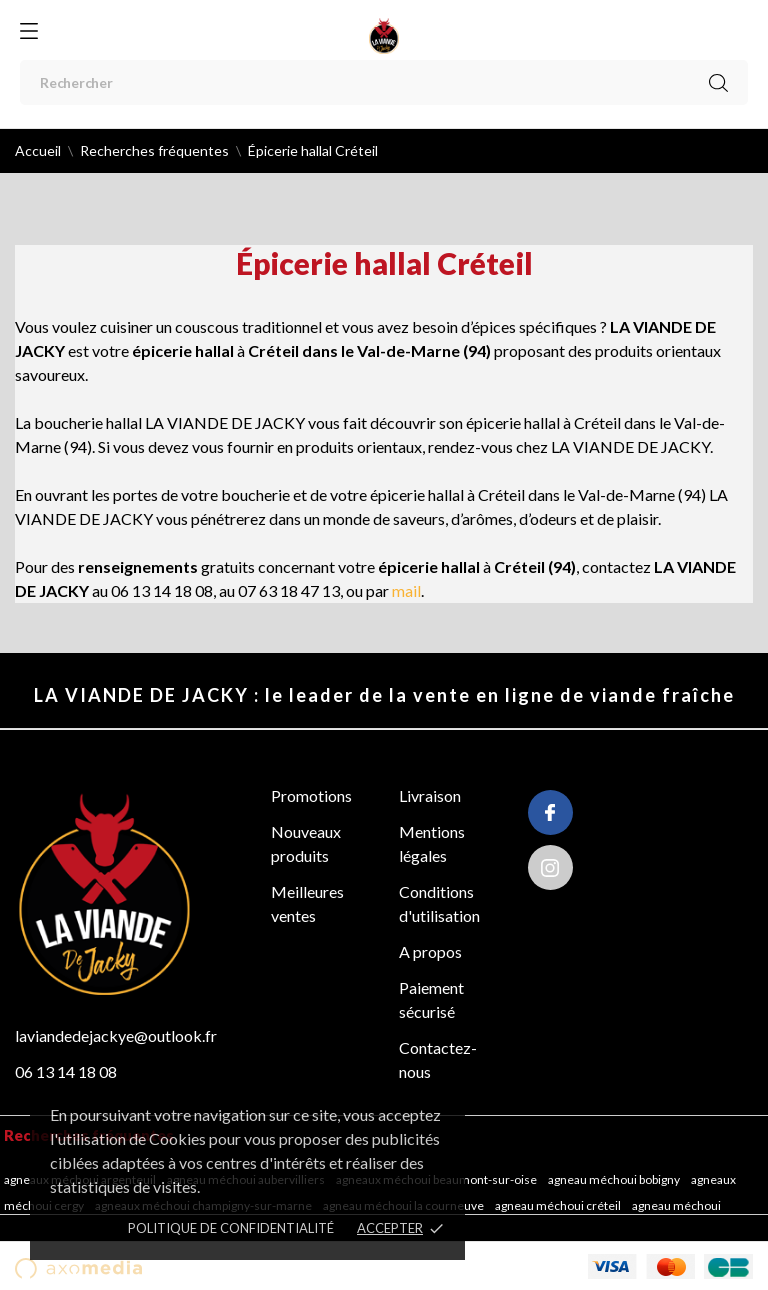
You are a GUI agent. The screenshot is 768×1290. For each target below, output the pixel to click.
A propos (430, 951)
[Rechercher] (384, 82)
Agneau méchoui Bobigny (615, 1179)
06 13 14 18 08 (66, 1071)
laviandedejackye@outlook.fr (116, 1035)
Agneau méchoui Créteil (559, 1205)
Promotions (311, 795)
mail (406, 590)
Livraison (430, 795)
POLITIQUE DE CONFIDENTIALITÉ (231, 1228)
